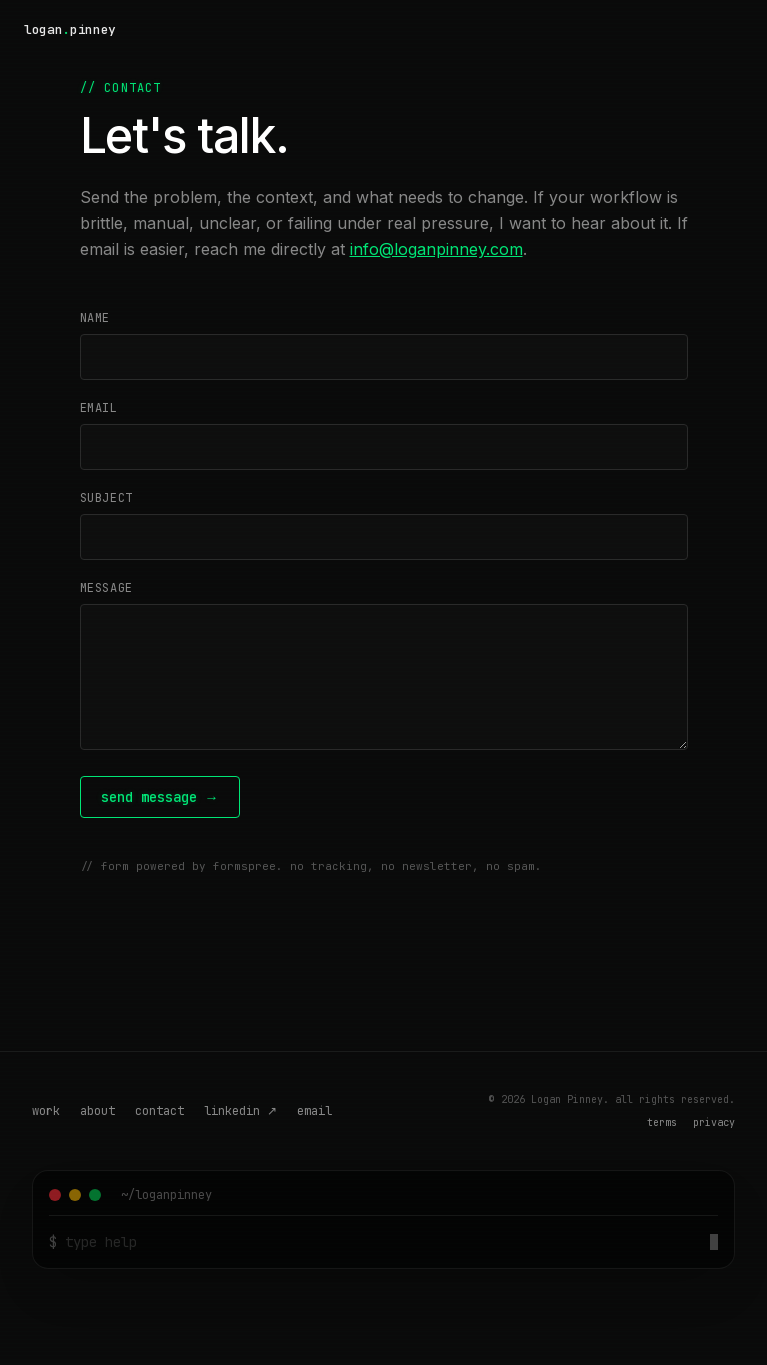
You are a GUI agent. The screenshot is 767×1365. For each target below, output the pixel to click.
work (46, 1111)
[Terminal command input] (383, 1242)
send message (160, 797)
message (106, 588)
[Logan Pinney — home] (70, 30)
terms (662, 1122)
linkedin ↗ (240, 1111)
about (97, 1111)
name (95, 318)
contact (159, 1111)
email (99, 408)
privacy (714, 1122)
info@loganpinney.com (436, 249)
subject (106, 498)
